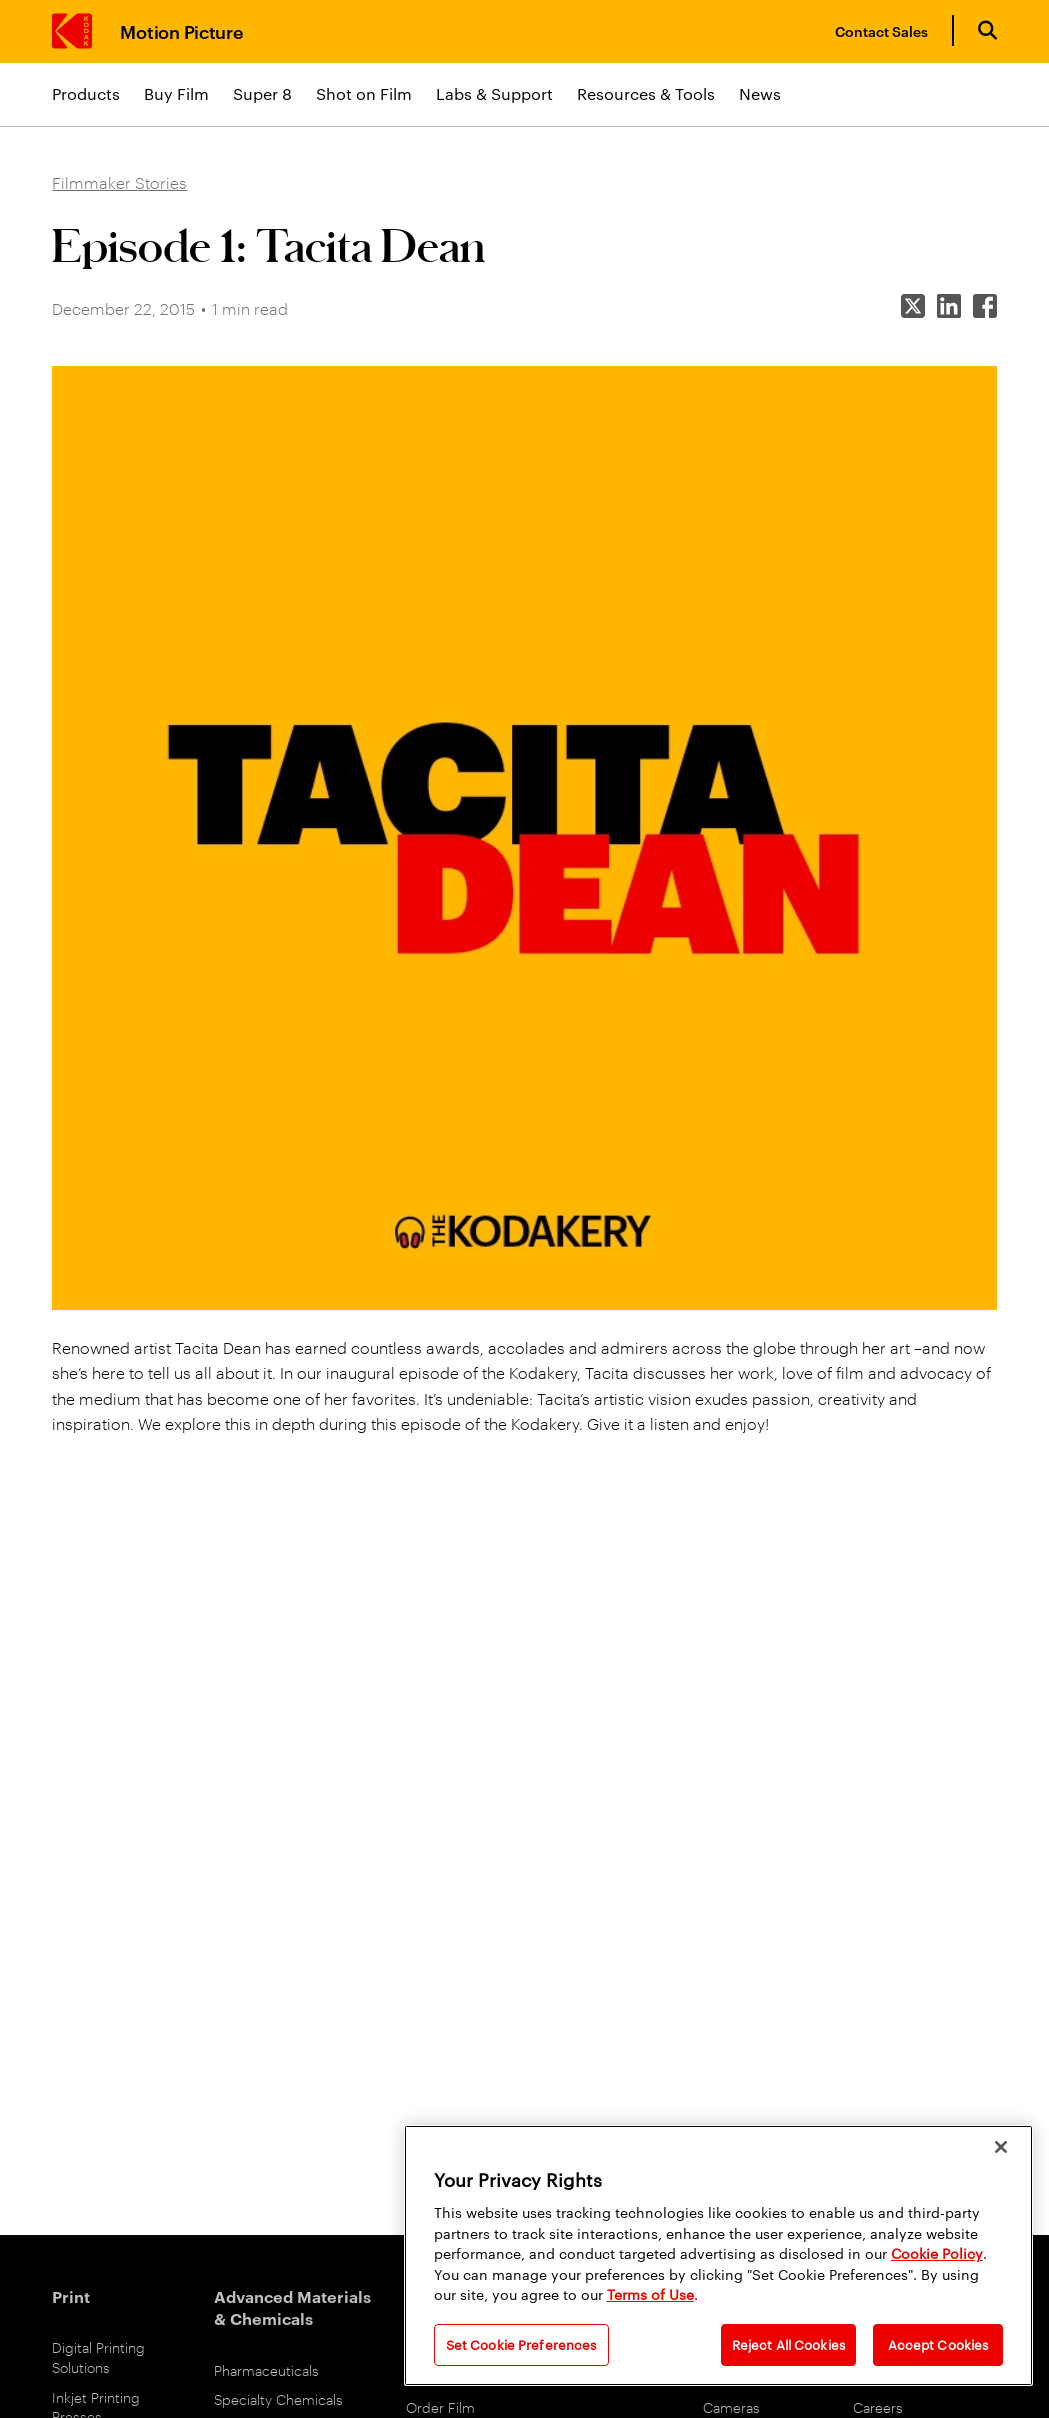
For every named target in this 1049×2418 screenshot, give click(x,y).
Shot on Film (364, 93)
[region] (718, 2255)
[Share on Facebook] (985, 309)
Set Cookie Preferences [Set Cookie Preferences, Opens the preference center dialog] (521, 2344)
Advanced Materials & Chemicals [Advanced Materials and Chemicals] (292, 2307)
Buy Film (176, 93)
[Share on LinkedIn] (949, 309)
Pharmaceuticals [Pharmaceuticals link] (266, 2369)
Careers (878, 2406)
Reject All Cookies (788, 2344)
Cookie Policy (937, 2253)
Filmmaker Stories (119, 182)
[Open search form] (987, 30)
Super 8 (262, 93)
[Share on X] (913, 309)
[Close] (1001, 2147)
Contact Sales (881, 30)
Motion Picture (181, 30)
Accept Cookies (938, 2344)
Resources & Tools (646, 93)
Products (86, 93)
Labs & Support (494, 93)
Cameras (731, 2406)
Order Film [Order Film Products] (440, 2406)
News (760, 93)
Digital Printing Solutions (98, 2356)
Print (71, 2296)
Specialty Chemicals (278, 2398)
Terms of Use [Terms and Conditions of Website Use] (650, 2294)
